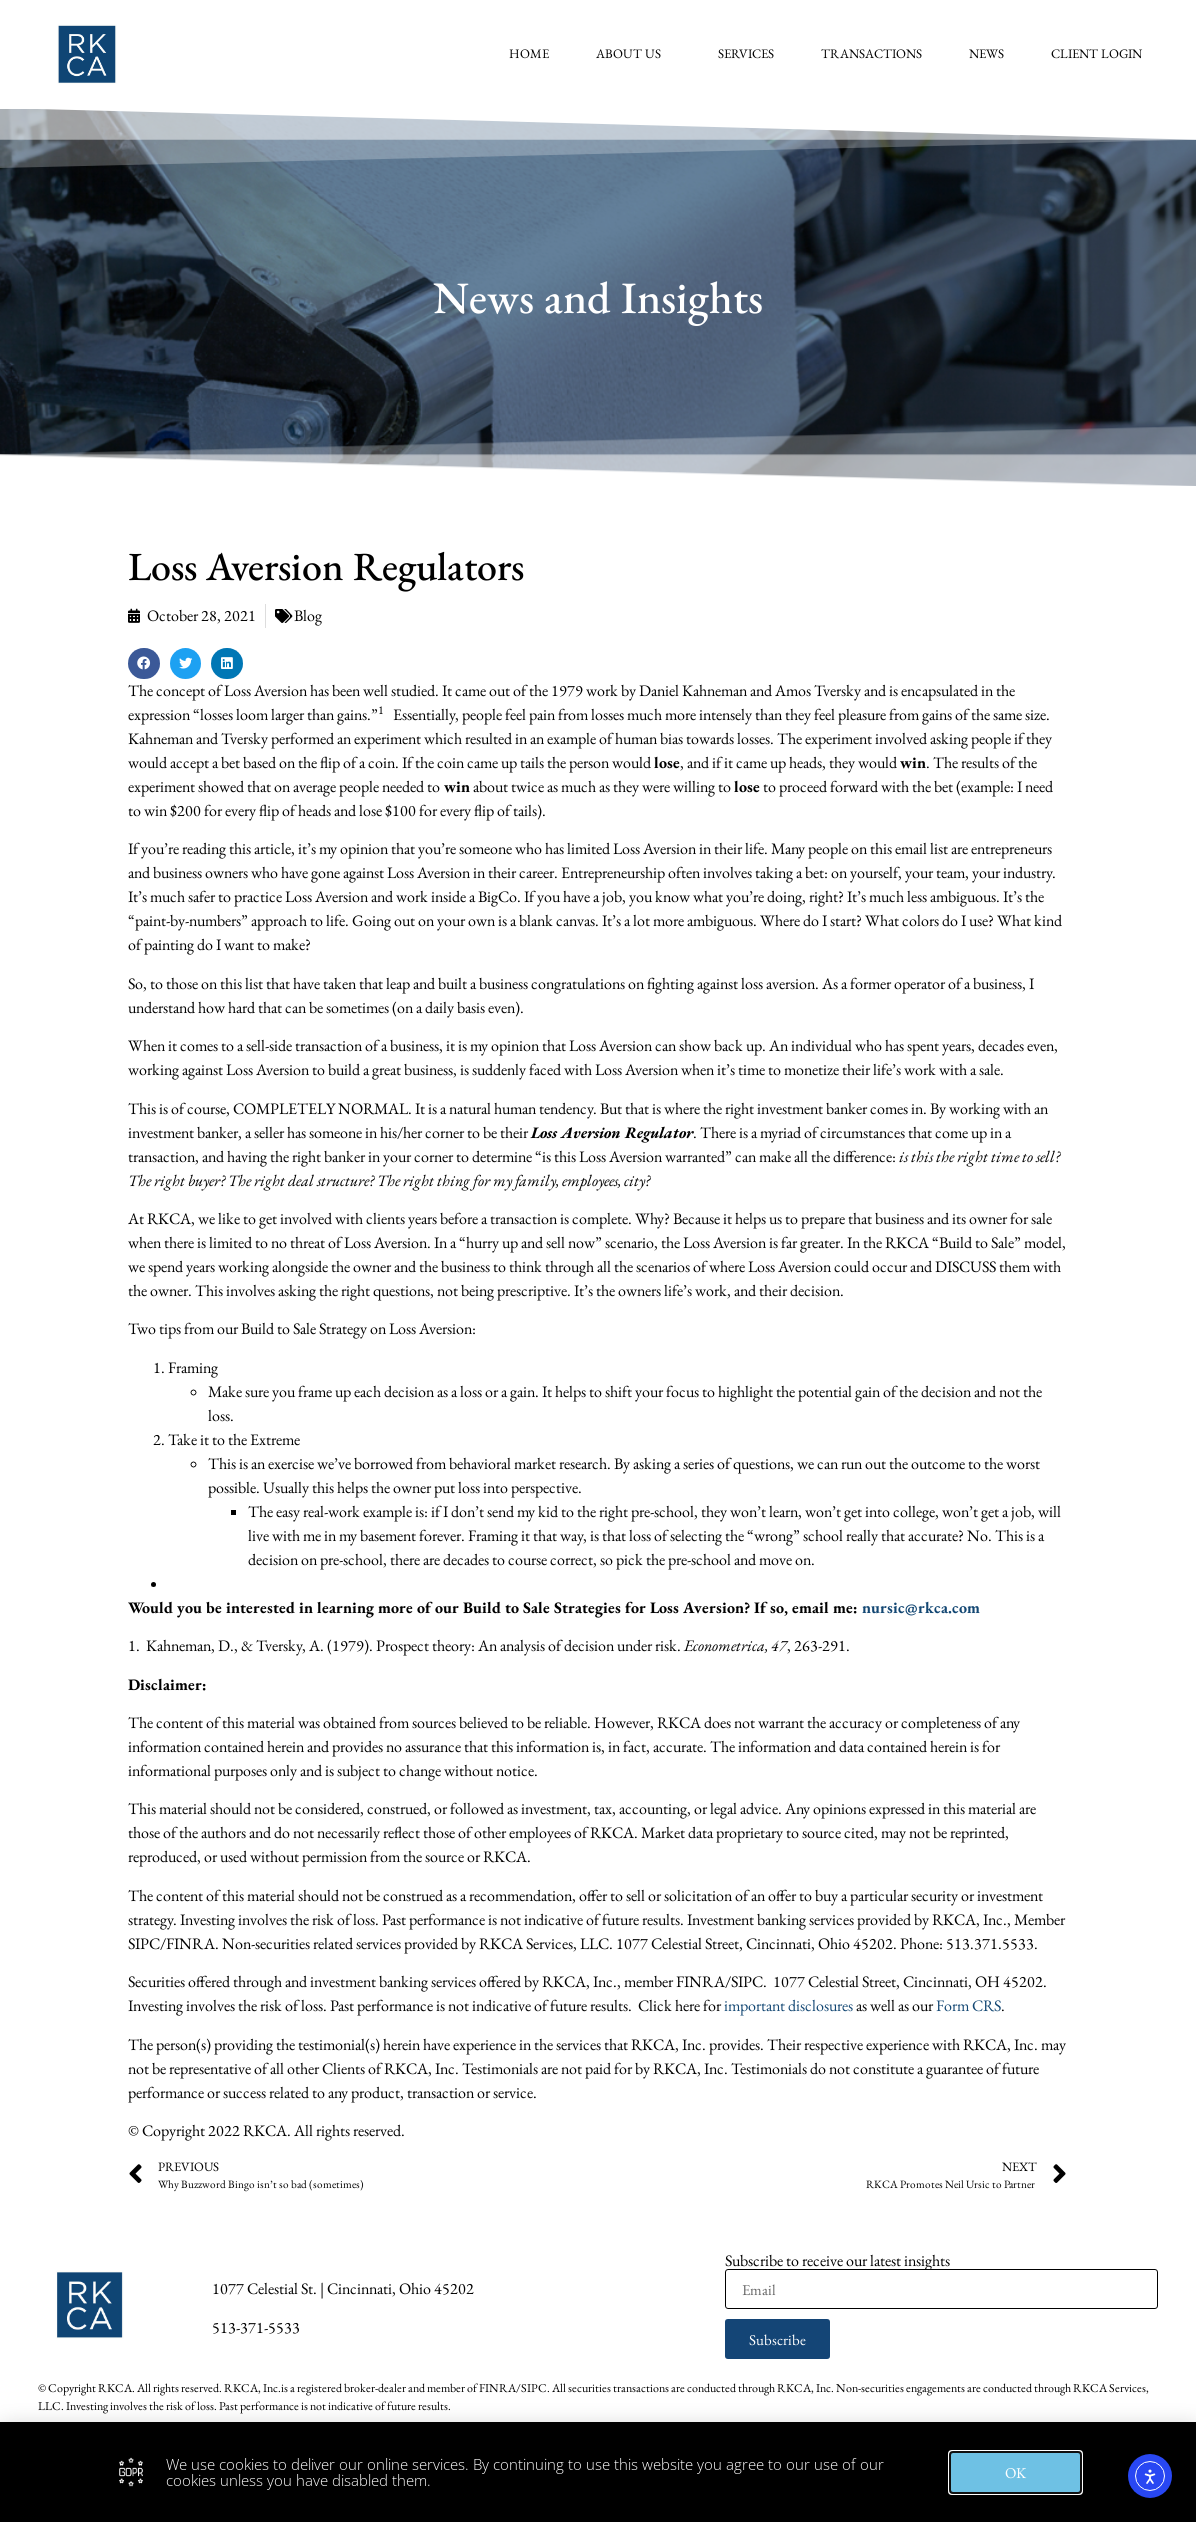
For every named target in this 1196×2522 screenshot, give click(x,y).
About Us (641, 54)
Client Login (1104, 53)
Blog (308, 615)
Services (754, 53)
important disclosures (788, 2005)
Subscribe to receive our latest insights (837, 2261)
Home (537, 53)
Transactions (879, 53)
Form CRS (968, 2005)
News (994, 53)
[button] (144, 664)
